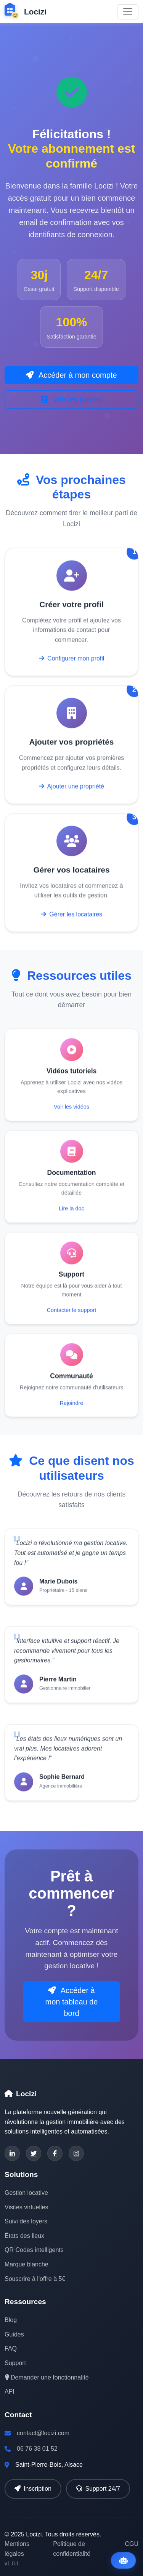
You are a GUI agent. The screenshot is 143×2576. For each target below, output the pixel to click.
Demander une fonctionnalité (47, 2377)
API (9, 2391)
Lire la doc (71, 1212)
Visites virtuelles (26, 2207)
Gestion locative (26, 2193)
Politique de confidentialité (71, 2549)
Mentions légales (17, 2549)
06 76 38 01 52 (37, 2448)
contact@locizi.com (43, 2433)
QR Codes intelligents (34, 2250)
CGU (131, 2544)
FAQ (11, 2348)
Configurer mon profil (71, 661)
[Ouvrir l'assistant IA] (123, 2560)
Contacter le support (71, 1313)
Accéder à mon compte (71, 375)
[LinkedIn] (12, 2153)
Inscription (32, 2488)
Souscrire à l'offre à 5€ (35, 2279)
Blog (11, 2320)
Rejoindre (72, 1406)
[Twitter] (33, 2153)
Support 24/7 (98, 2488)
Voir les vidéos (71, 1110)
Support (15, 2363)
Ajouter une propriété (71, 789)
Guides (14, 2334)
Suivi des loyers (26, 2221)
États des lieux (24, 2236)
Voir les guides (72, 399)
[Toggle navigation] (127, 11)
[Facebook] (55, 2153)
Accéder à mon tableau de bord (71, 2001)
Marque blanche (26, 2264)
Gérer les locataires (71, 917)
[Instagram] (76, 2153)
